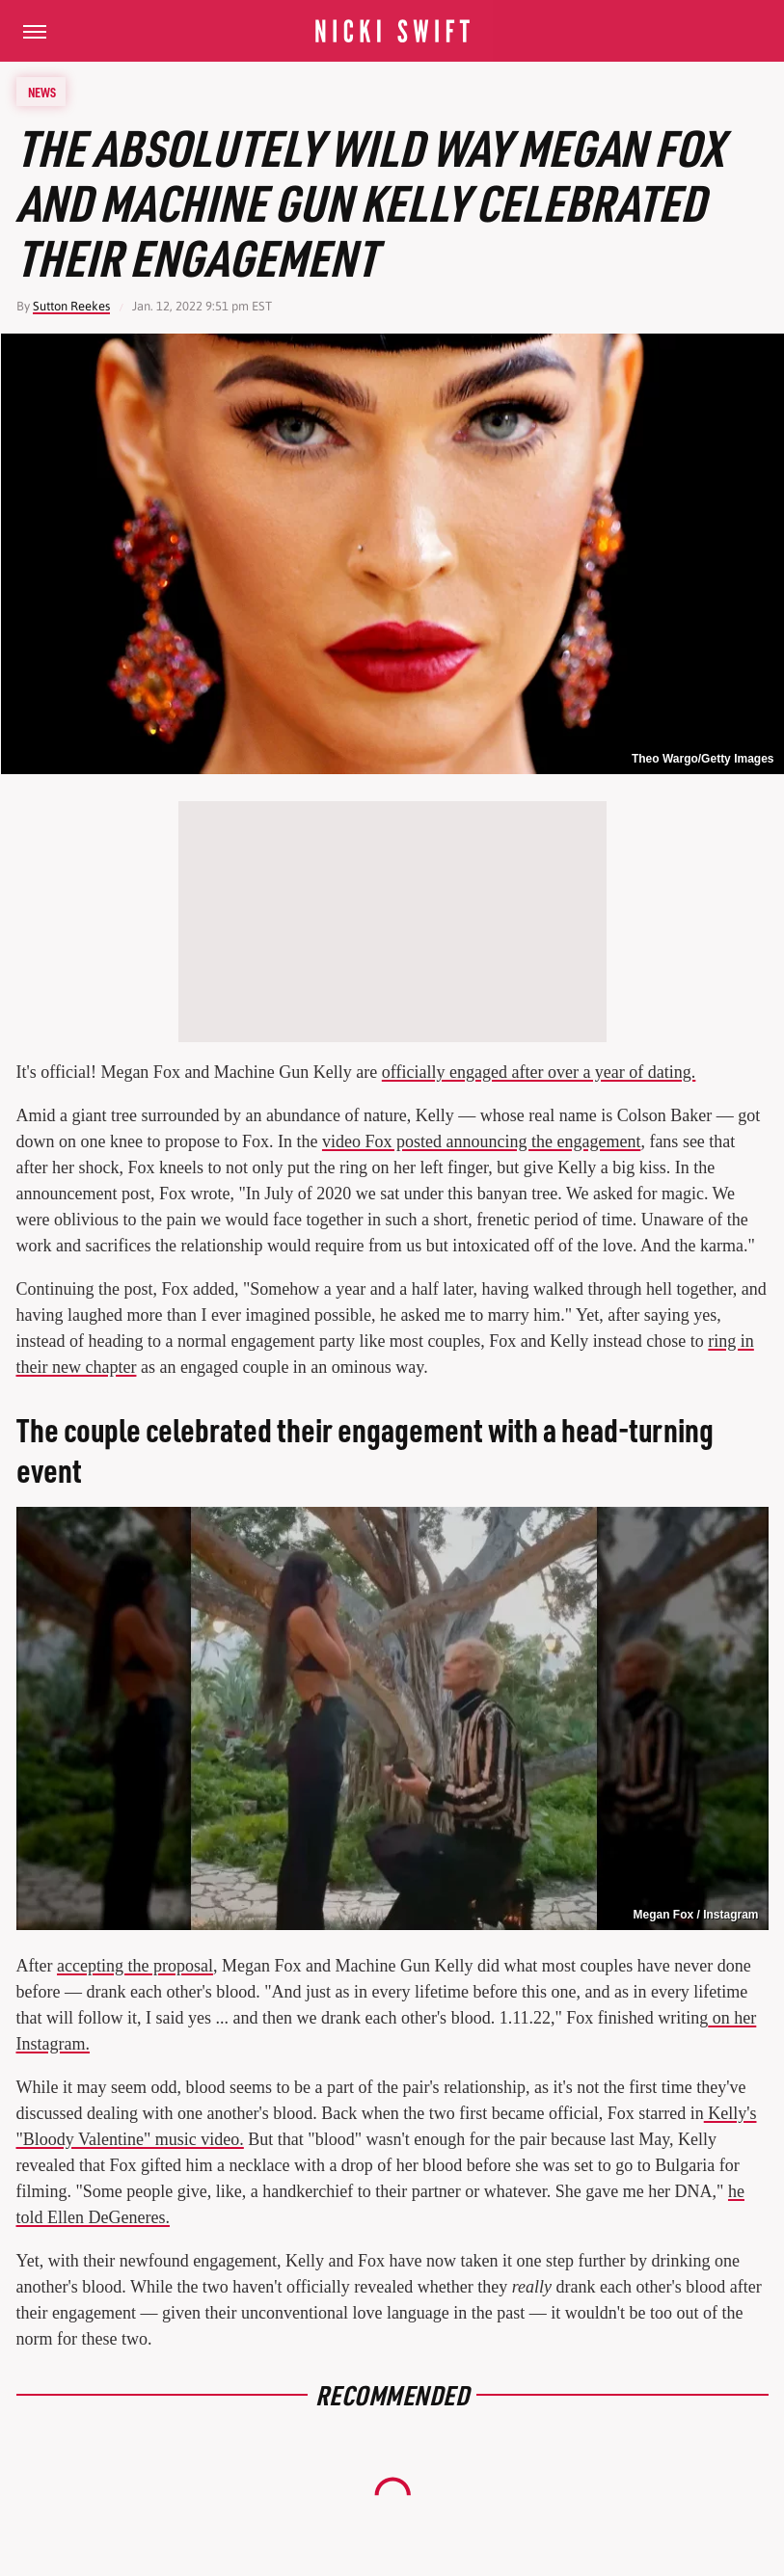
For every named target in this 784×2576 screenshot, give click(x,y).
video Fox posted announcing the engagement (481, 1141)
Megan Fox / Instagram (695, 1914)
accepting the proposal (135, 1965)
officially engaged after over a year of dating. (539, 1072)
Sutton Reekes (71, 306)
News (42, 91)
